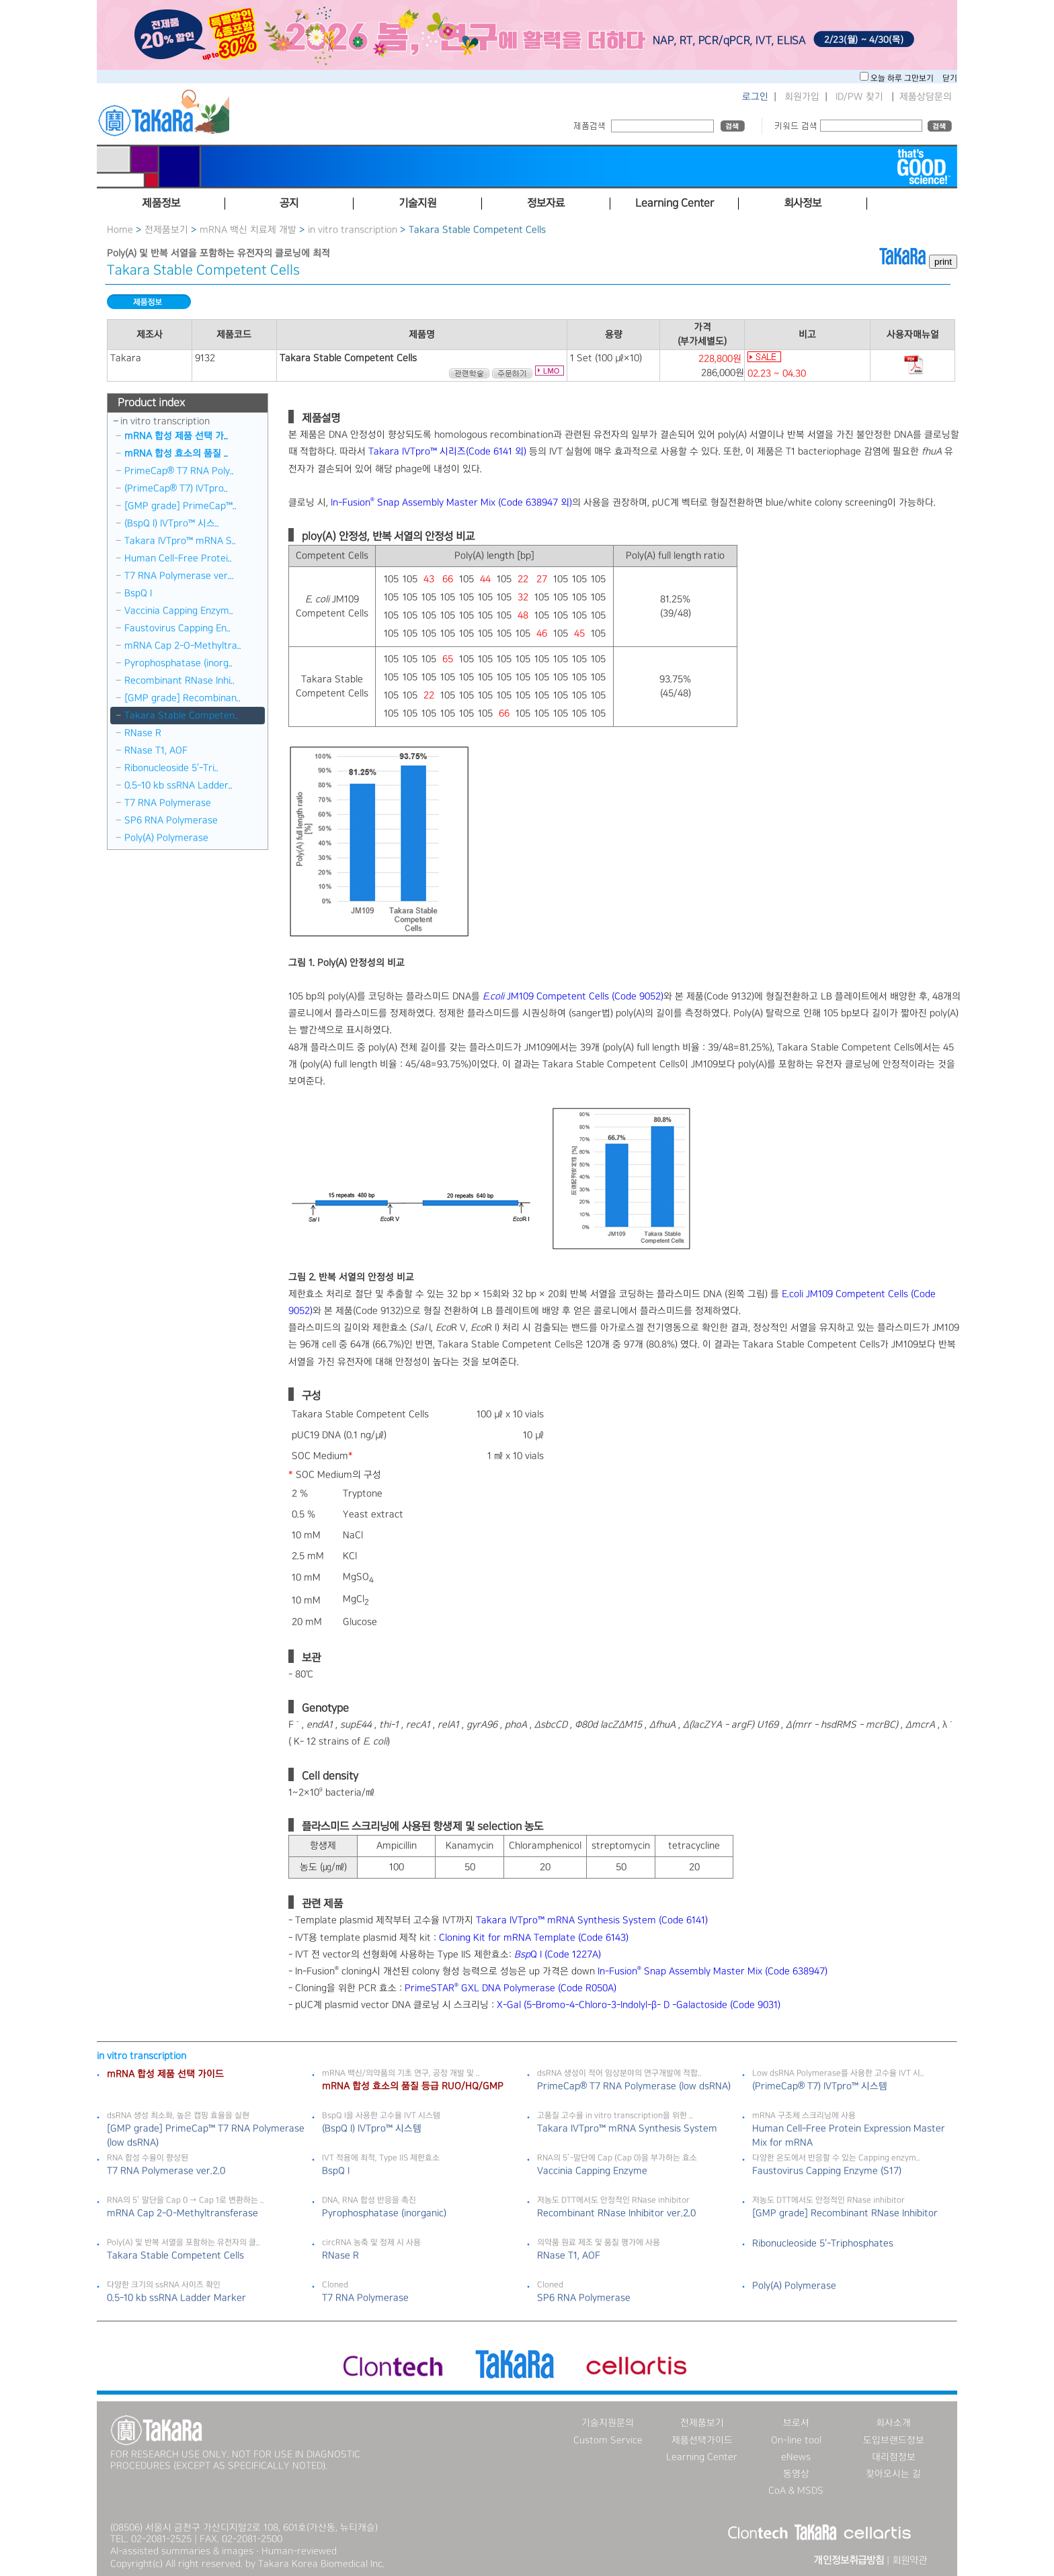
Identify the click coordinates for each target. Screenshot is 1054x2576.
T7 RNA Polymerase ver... (179, 575)
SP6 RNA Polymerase (171, 820)
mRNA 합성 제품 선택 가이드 (165, 2074)
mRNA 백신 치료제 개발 (248, 229)
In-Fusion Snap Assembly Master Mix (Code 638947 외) (451, 502)
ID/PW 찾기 (859, 96)
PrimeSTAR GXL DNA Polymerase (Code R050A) (510, 1988)
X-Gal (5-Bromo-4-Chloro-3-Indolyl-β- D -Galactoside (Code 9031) (638, 2005)
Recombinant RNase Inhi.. (179, 680)
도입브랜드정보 (893, 2440)
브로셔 (796, 2422)
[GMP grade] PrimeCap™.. (180, 506)
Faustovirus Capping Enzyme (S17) (826, 2170)
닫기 (949, 78)
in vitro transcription (352, 229)
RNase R (142, 733)
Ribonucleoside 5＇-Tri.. (171, 768)
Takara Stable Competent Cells (175, 2255)
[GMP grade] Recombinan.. (182, 698)
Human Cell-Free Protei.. (178, 558)
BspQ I (138, 593)
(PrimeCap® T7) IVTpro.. (176, 488)
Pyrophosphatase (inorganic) (384, 2213)
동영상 (796, 2473)
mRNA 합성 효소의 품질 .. (176, 453)
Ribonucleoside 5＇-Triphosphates (822, 2243)
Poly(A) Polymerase (166, 837)
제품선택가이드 (702, 2440)
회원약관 (909, 2560)
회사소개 (893, 2422)
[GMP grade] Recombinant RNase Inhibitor (845, 2213)
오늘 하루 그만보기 (903, 78)
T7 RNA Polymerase (167, 803)
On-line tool (796, 2440)
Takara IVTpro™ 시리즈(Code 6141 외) (447, 451)
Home (120, 229)
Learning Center (701, 2457)
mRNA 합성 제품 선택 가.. (176, 436)
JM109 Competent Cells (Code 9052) (573, 996)
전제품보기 (166, 229)
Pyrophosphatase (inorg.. (178, 663)
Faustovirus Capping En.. (177, 628)
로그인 (755, 96)
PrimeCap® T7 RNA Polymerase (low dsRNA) (634, 2086)
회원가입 (801, 96)
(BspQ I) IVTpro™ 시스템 (371, 2128)
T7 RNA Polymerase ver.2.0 (166, 2170)
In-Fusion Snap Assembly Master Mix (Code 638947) (712, 1971)
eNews (796, 2457)
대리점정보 (894, 2457)
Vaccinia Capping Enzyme (592, 2170)
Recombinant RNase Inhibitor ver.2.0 (616, 2213)
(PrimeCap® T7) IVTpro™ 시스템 (819, 2086)
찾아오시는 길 (893, 2473)
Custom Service (608, 2440)
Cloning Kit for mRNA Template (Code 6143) (534, 1937)
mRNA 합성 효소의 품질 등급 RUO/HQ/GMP (412, 2086)
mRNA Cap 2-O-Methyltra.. (182, 645)
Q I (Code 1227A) (557, 1954)
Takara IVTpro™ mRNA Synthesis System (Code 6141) (592, 1920)
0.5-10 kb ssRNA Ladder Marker (176, 2297)
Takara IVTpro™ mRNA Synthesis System (627, 2128)
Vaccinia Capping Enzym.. (178, 610)
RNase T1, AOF (156, 750)
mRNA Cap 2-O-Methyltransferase (182, 2213)
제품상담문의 (925, 96)
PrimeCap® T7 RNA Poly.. (179, 471)
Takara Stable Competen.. (181, 715)
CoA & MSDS (795, 2490)
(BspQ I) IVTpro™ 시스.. (171, 523)
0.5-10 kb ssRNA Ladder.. (178, 785)
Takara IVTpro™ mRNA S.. (180, 540)
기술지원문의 (607, 2422)
